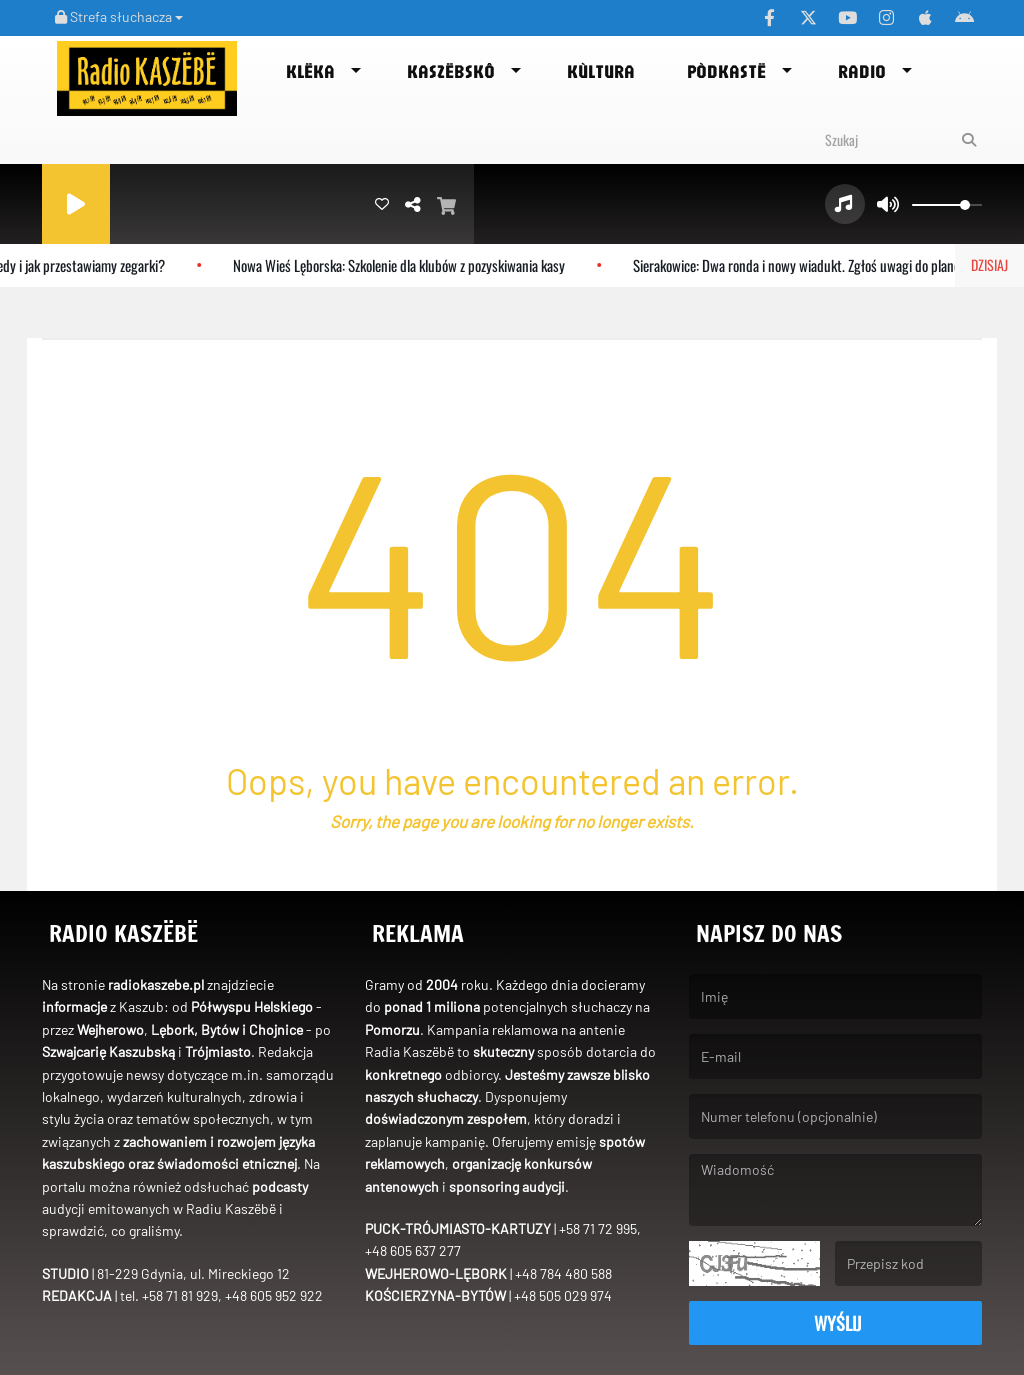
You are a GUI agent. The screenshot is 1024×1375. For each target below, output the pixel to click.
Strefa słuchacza (119, 16)
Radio (862, 71)
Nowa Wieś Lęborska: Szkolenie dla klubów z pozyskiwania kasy (409, 265)
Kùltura (601, 71)
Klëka (310, 71)
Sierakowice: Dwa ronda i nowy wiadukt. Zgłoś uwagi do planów (811, 265)
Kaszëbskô (451, 71)
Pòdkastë (726, 71)
